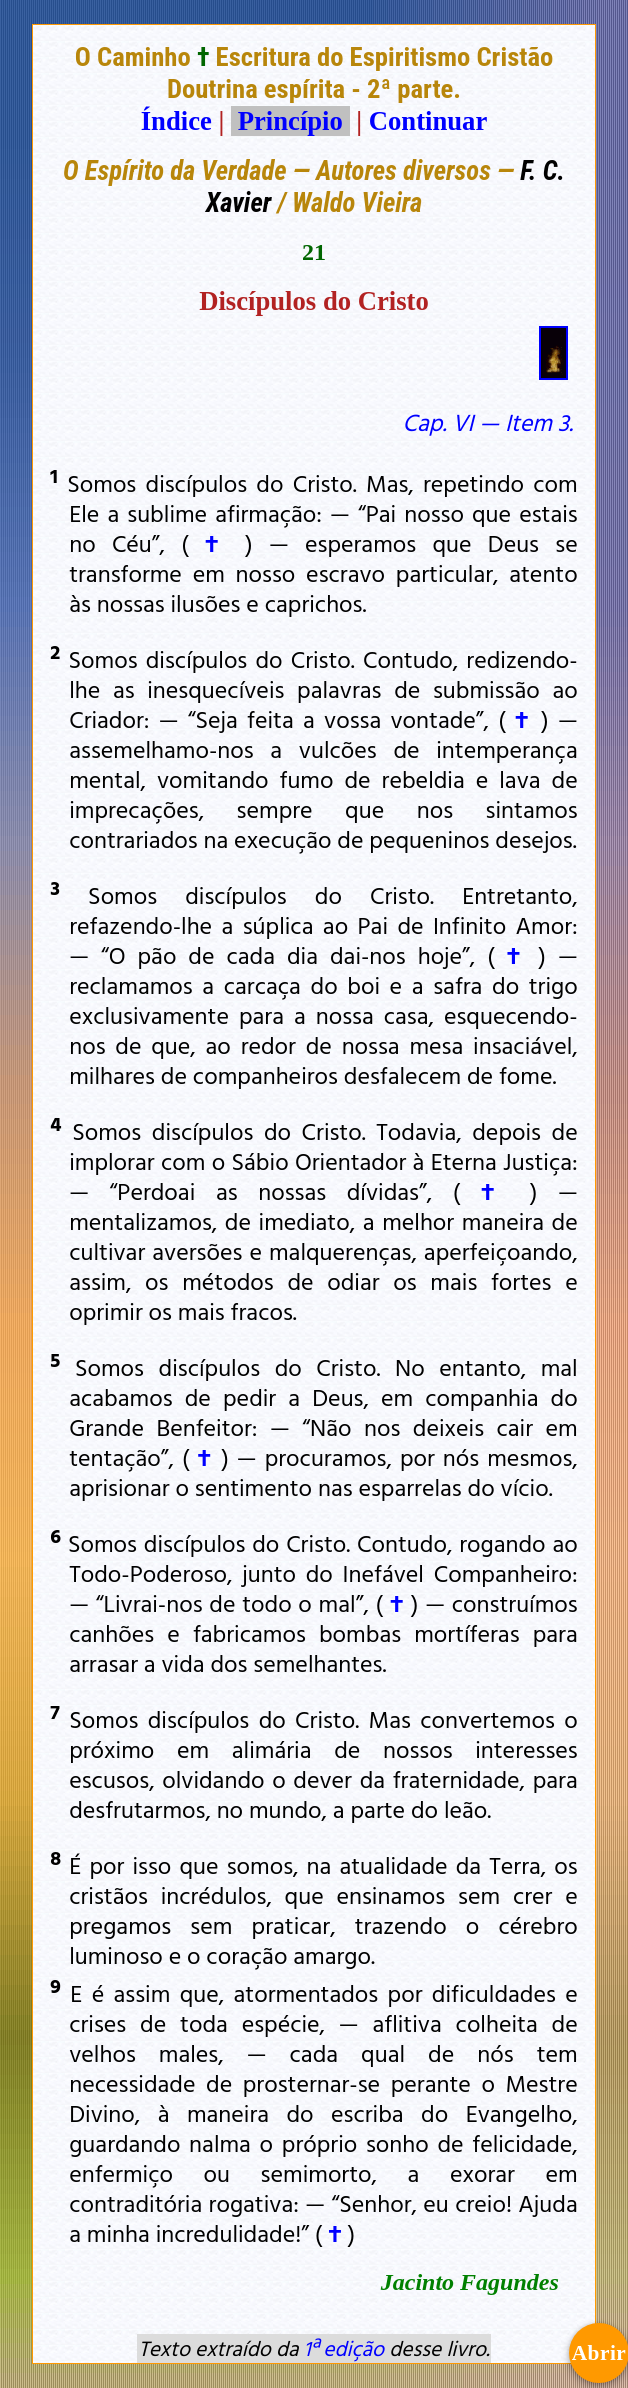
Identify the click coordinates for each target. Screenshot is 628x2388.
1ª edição (344, 2348)
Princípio (290, 121)
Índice (176, 121)
